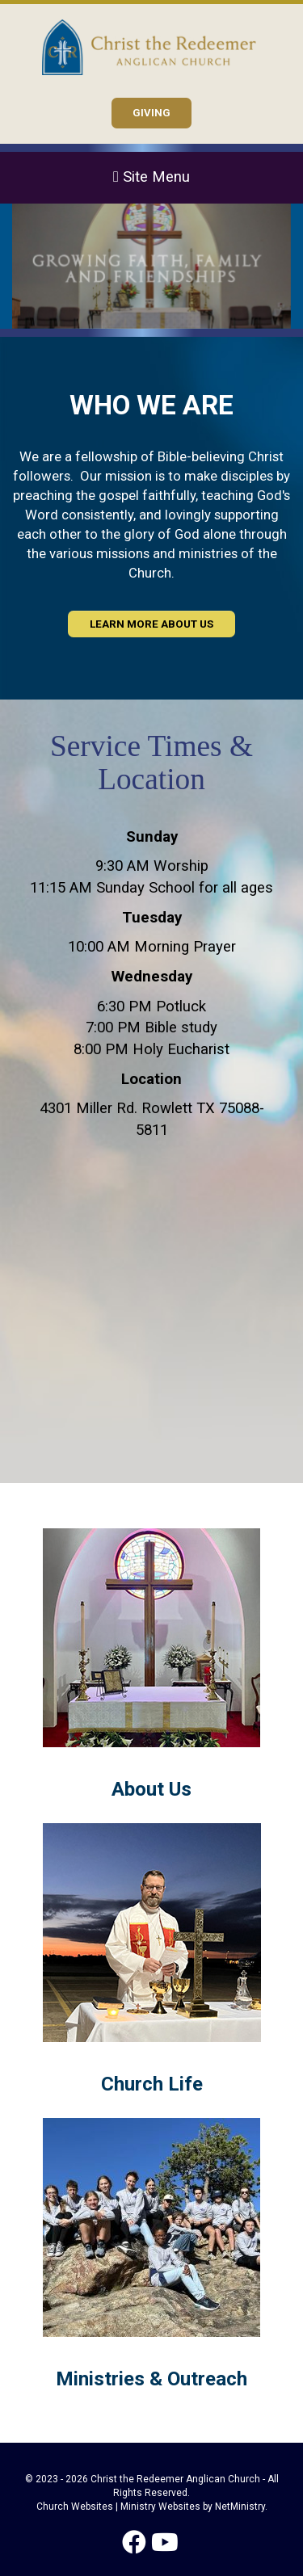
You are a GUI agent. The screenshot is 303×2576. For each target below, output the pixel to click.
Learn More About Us (151, 624)
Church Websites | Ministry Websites (119, 2506)
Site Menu (151, 177)
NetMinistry (240, 2506)
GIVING (151, 113)
